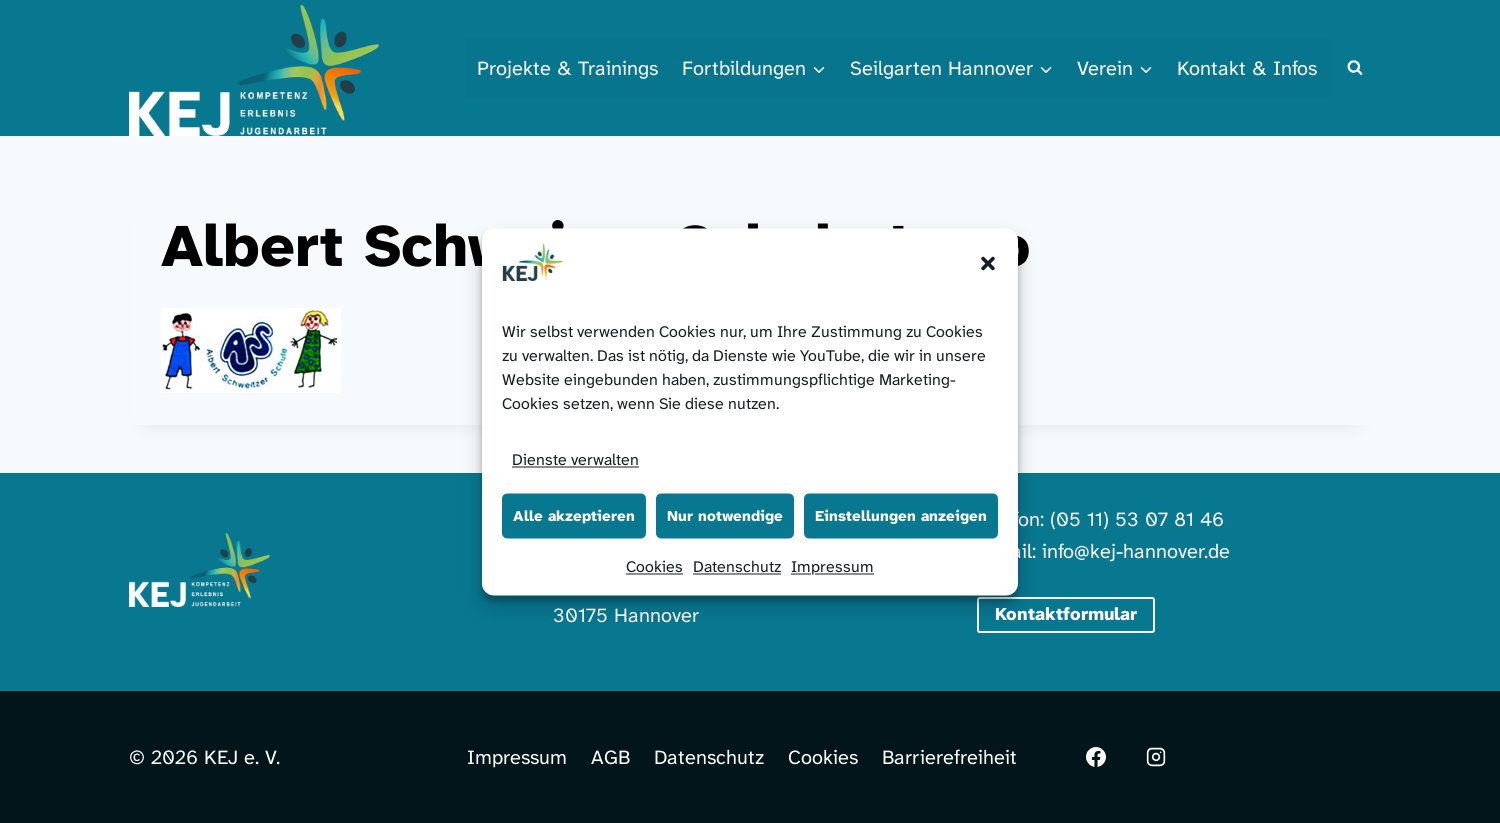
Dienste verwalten (575, 458)
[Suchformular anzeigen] (1355, 68)
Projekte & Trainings (567, 68)
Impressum (832, 565)
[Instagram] (1156, 757)
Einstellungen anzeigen (901, 516)
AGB (610, 757)
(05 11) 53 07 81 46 (1137, 519)
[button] (988, 263)
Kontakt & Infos (1247, 68)
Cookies (654, 565)
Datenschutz (737, 565)
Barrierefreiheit (949, 757)
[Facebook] (1096, 757)
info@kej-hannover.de (1136, 551)
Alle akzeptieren (574, 516)
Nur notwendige (725, 516)
